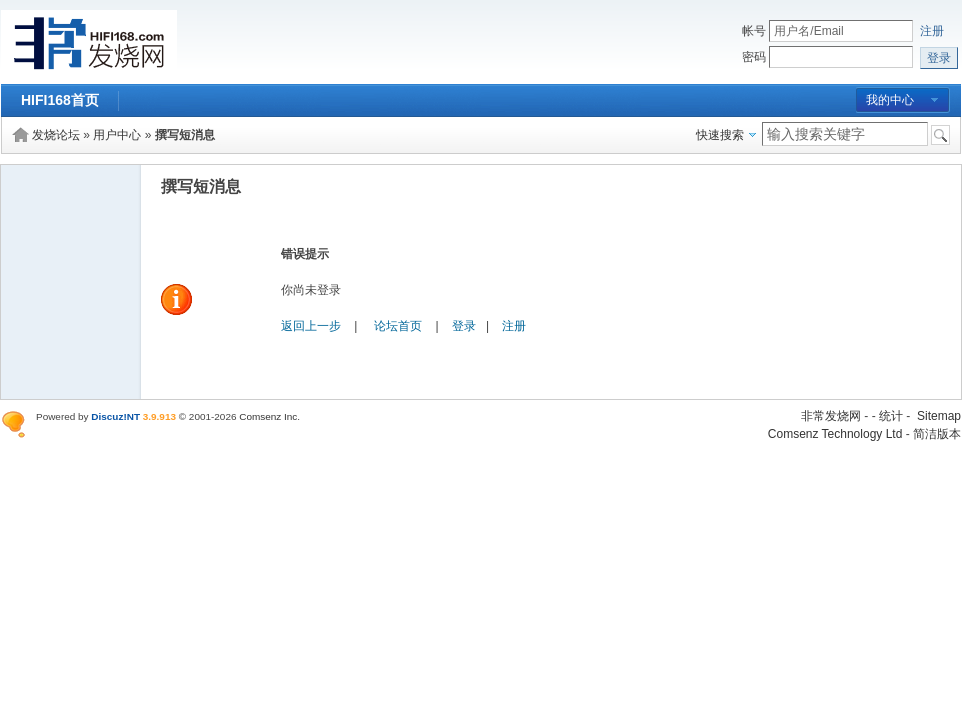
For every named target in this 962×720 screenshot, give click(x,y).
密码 (754, 57)
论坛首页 (398, 326)
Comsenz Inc (268, 416)
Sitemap (939, 416)
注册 (932, 31)
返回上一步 (311, 326)
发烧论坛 (56, 135)
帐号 (754, 31)
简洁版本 (937, 434)
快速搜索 (720, 135)
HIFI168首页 (60, 100)
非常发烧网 (831, 416)
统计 (891, 416)
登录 (464, 326)
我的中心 (890, 100)
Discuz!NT (115, 416)
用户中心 (117, 135)
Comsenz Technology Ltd (835, 434)
